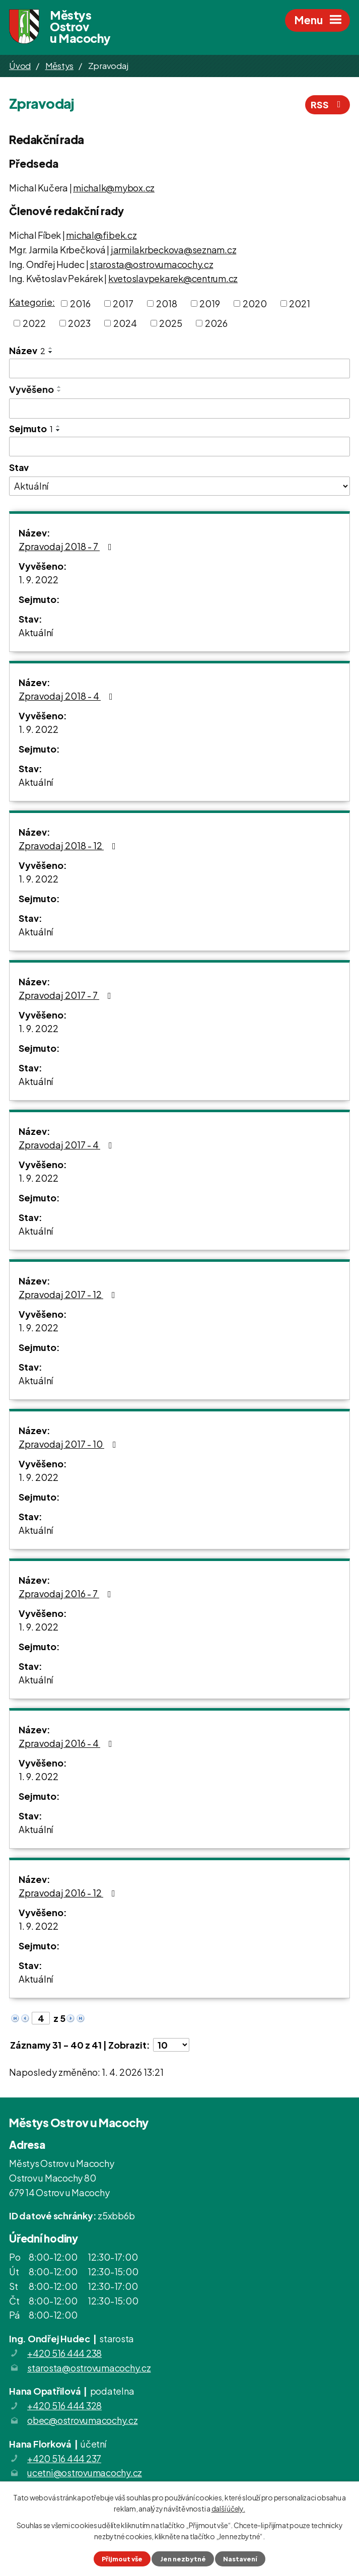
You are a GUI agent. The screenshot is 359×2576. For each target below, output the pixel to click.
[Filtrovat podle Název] (179, 369)
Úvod (20, 65)
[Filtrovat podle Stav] (179, 486)
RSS (328, 104)
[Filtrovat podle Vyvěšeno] (179, 408)
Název (27, 350)
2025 (170, 323)
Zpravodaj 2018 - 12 (69, 845)
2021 (299, 303)
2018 (166, 303)
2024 (125, 323)
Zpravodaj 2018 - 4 (68, 696)
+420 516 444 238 (64, 2353)
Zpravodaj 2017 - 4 (67, 1144)
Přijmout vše (122, 2559)
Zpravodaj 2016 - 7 (67, 1593)
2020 (255, 303)
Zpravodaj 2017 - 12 (69, 1294)
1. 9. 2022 (38, 579)
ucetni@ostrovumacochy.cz (84, 2472)
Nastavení (240, 2559)
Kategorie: (32, 302)
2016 (80, 303)
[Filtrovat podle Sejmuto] (179, 447)
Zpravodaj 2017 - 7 (67, 995)
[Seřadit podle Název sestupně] (50, 352)
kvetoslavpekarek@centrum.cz (173, 278)
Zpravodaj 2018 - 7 (67, 546)
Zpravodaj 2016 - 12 (69, 1893)
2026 (216, 323)
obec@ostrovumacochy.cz (82, 2420)
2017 (123, 303)
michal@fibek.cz (101, 235)
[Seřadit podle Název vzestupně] (50, 348)
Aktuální (36, 632)
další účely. (228, 2508)
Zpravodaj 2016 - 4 (67, 1743)
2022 (34, 323)
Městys (59, 65)
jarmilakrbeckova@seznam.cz (174, 249)
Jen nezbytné (183, 2559)
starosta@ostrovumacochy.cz (151, 264)
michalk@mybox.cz (114, 187)
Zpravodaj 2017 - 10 (69, 1444)
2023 (79, 323)
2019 (209, 303)
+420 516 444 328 (64, 2405)
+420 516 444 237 (64, 2458)
